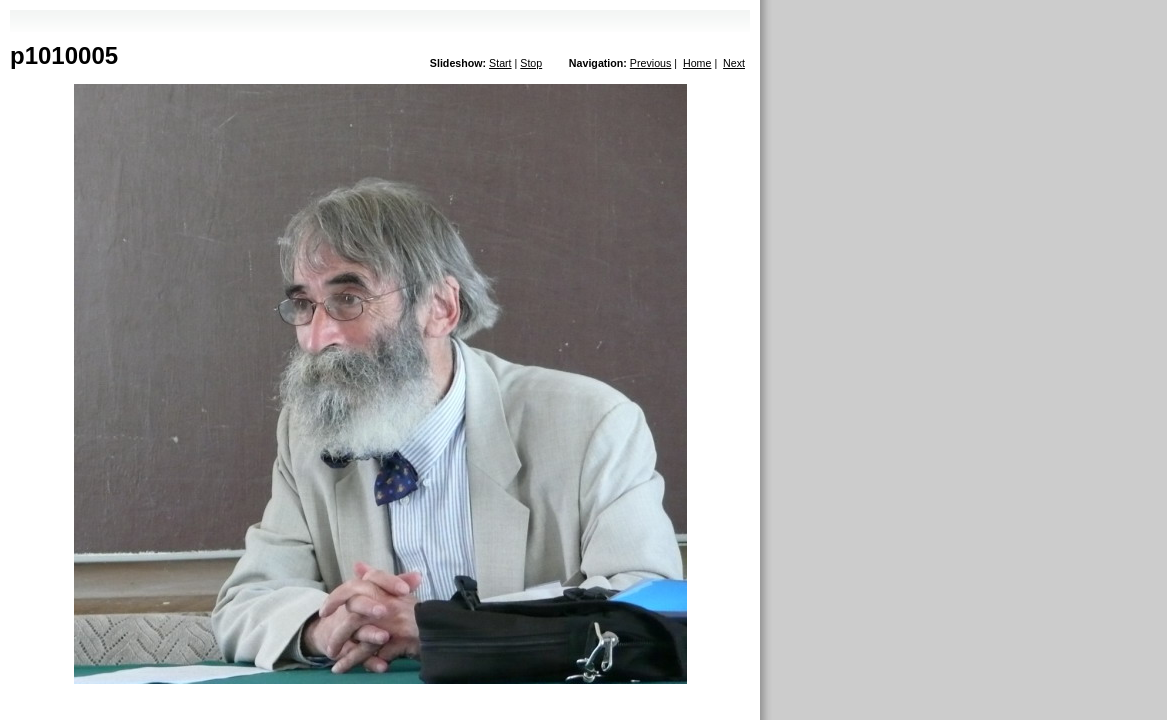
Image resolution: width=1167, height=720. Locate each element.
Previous (650, 63)
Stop (531, 63)
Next (734, 63)
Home (697, 63)
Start (500, 63)
